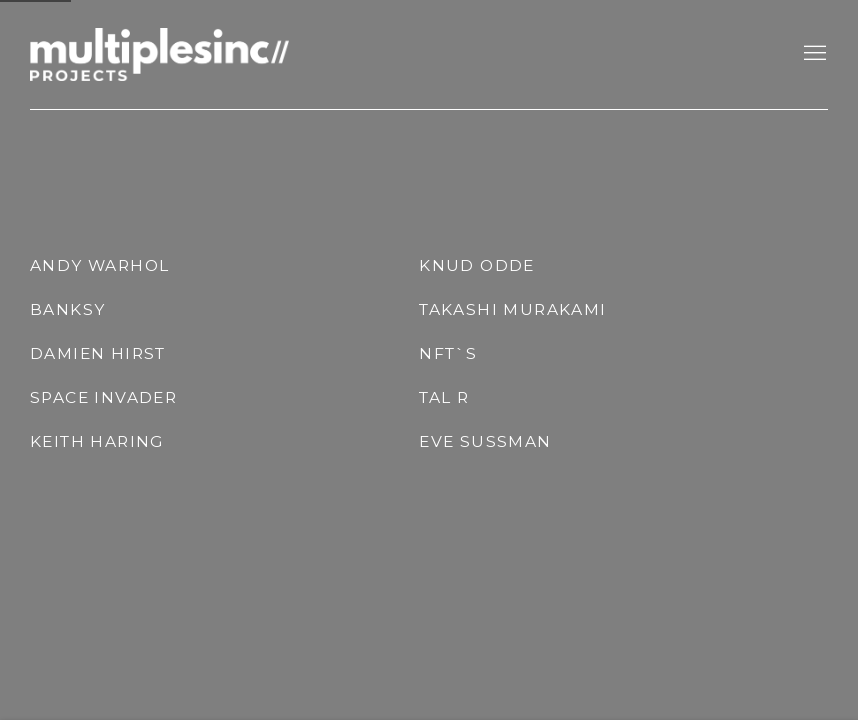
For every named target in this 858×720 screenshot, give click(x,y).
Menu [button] (813, 54)
